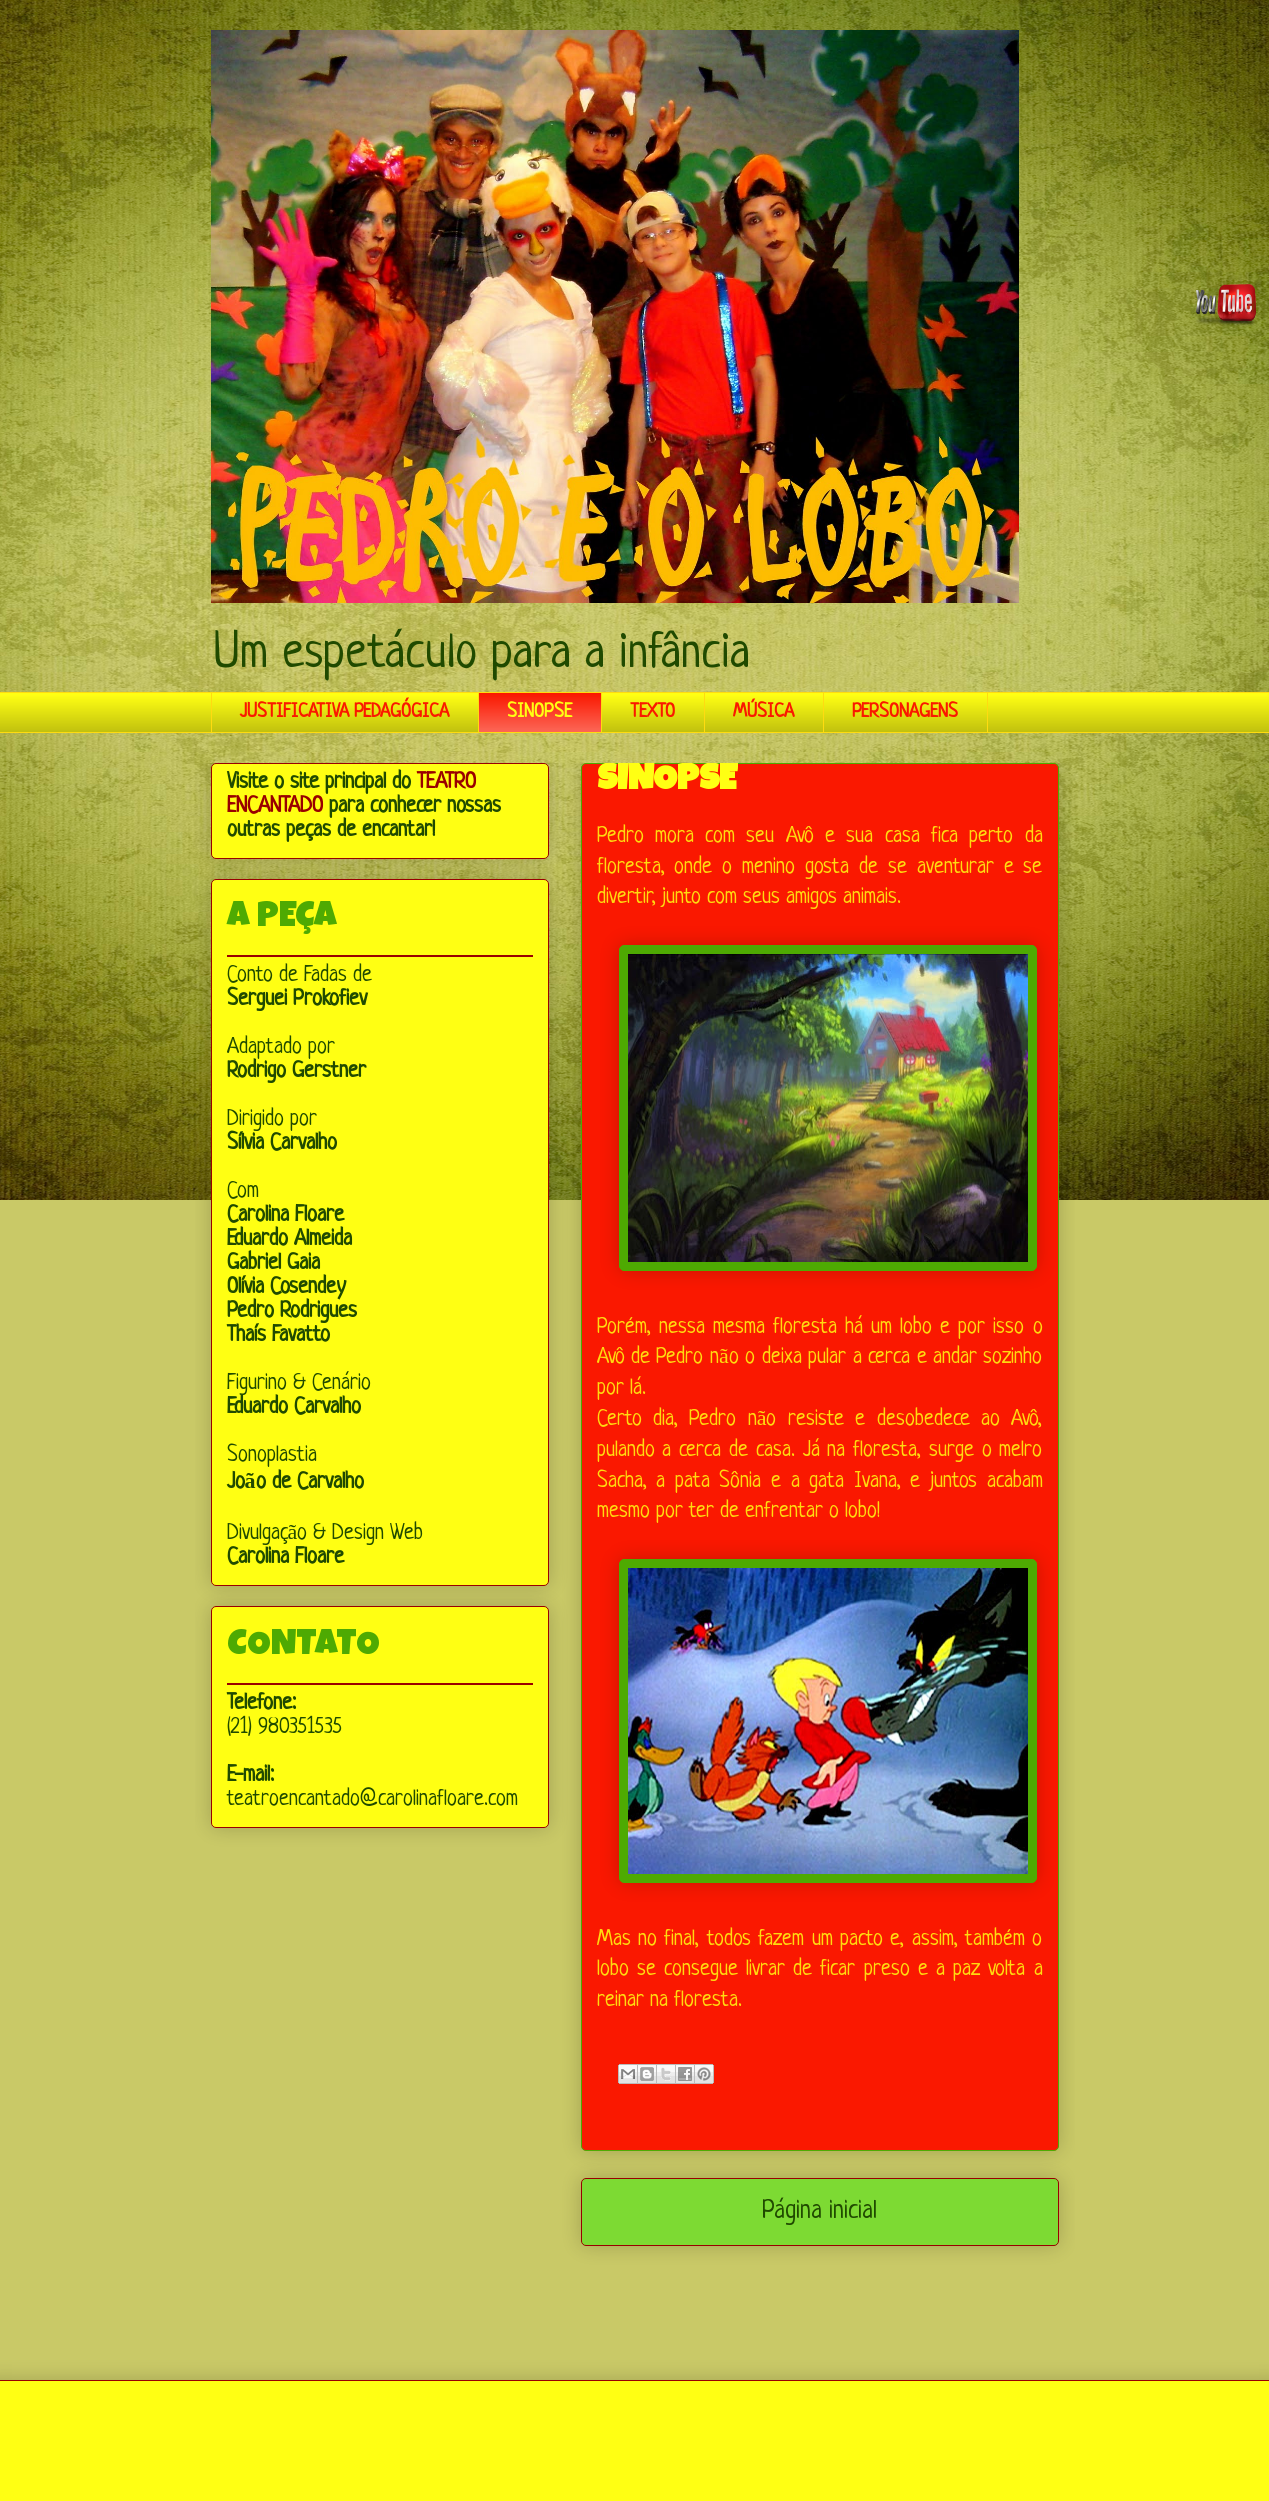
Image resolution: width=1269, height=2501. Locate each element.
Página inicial (819, 2212)
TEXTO (652, 712)
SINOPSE (539, 712)
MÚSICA (763, 712)
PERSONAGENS (905, 712)
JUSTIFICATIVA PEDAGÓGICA (344, 712)
